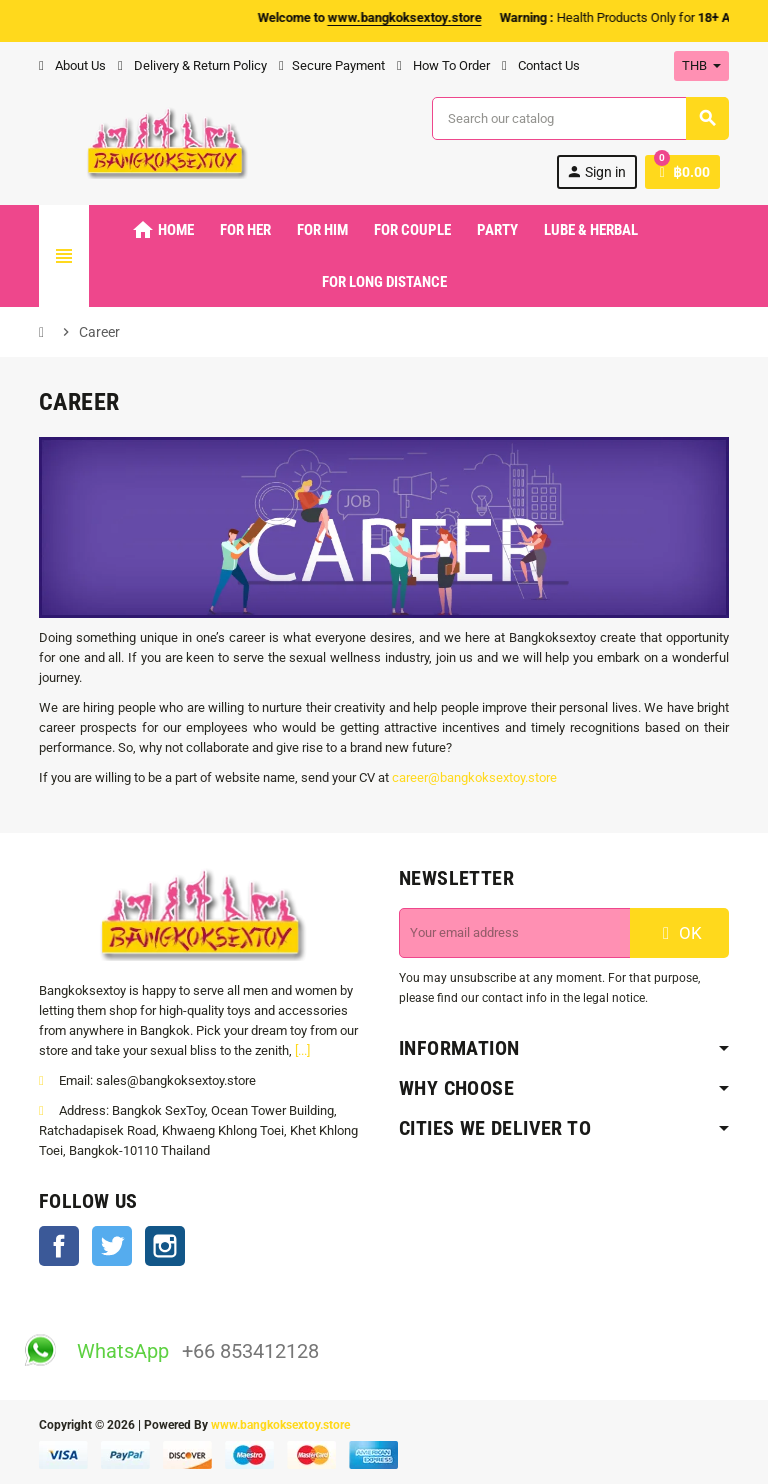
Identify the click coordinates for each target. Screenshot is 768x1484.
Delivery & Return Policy (192, 65)
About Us (72, 65)
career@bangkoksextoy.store (474, 777)
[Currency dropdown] (701, 66)
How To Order (443, 65)
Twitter (112, 1246)
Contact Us (541, 65)
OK (680, 933)
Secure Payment (332, 65)
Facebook (59, 1246)
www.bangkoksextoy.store (280, 1425)
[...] (302, 1050)
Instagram (165, 1246)
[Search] (580, 118)
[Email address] (515, 933)
